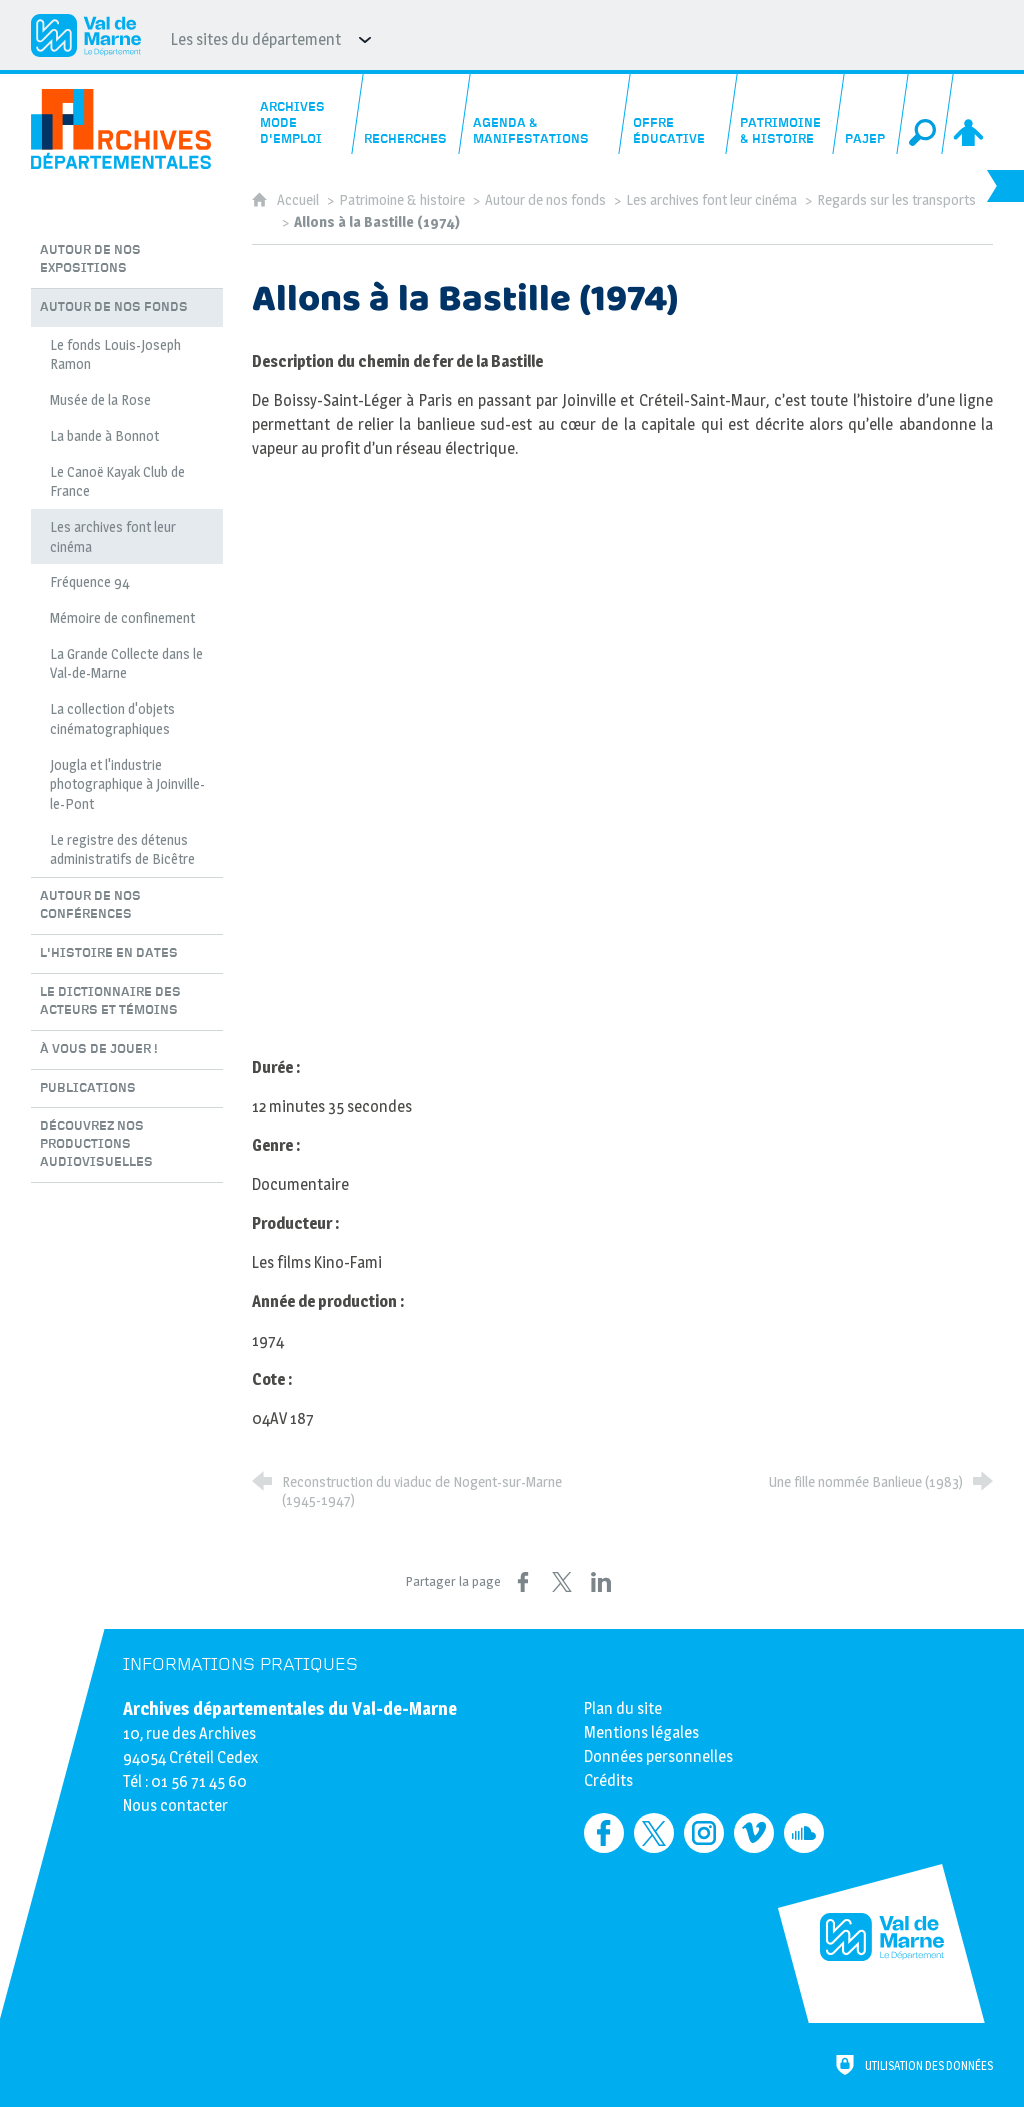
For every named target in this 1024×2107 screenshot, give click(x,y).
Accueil (299, 200)
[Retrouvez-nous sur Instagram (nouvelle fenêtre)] (704, 1833)
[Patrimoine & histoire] (785, 114)
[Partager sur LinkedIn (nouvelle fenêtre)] (601, 1582)
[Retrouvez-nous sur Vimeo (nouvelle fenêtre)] (754, 1833)
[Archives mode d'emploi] (304, 114)
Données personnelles (658, 1756)
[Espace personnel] (971, 114)
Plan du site (623, 1708)
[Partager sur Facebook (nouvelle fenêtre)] (523, 1582)
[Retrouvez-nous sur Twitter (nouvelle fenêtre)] (654, 1833)
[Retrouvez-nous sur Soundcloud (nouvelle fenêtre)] (804, 1833)
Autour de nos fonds (545, 200)
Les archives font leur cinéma (711, 200)
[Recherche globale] (926, 114)
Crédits (608, 1780)
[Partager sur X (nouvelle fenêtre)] (562, 1582)
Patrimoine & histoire (402, 200)
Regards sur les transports (896, 200)
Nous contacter (175, 1805)
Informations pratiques (240, 1664)
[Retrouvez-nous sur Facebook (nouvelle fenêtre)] (604, 1833)
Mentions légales (641, 1732)
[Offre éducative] (678, 114)
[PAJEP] (870, 114)
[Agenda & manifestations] (544, 114)
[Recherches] (411, 114)
